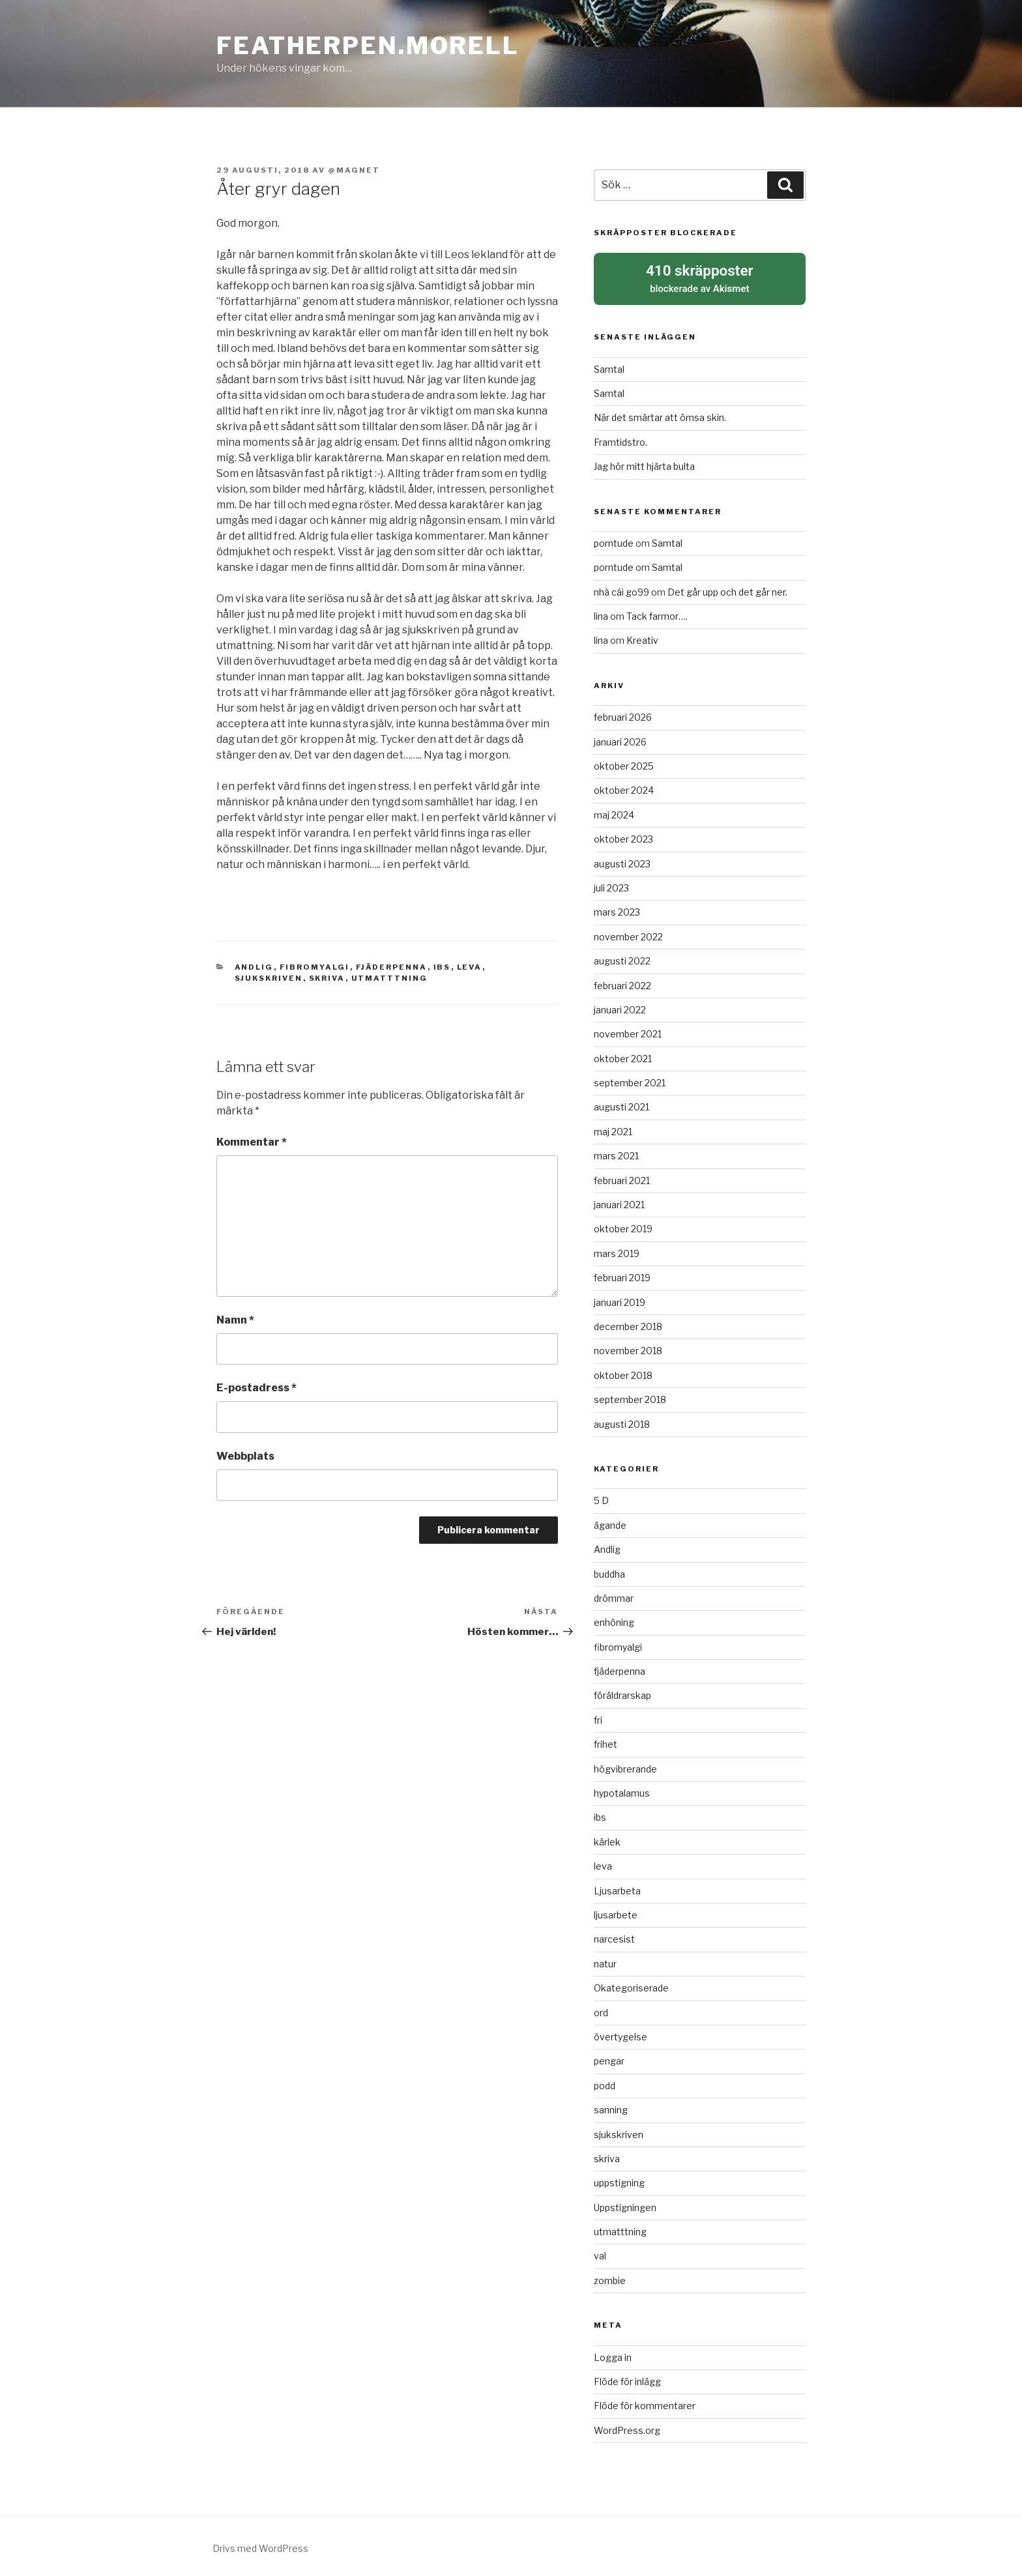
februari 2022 (622, 982)
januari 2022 (620, 1006)
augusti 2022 (622, 958)
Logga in (613, 2354)
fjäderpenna (392, 967)
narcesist (614, 1936)
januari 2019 (619, 1299)
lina (601, 612)
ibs (442, 967)
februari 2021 (622, 1177)
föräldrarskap (622, 1692)
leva (469, 967)
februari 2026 (623, 714)
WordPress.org (627, 2427)
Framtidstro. (620, 438)
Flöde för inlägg (627, 2378)
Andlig (254, 967)
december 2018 (628, 1323)
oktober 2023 (623, 836)
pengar (609, 2058)
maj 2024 (614, 811)
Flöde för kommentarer (644, 2403)
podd (604, 2082)
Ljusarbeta (617, 1887)
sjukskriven (269, 978)
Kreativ (642, 637)
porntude (614, 539)
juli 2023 (611, 884)
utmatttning (389, 978)
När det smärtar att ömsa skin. (660, 414)
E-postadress (256, 1388)
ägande (610, 1521)
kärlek (607, 1838)
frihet (605, 1741)
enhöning (614, 1619)
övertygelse (620, 2033)
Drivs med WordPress (260, 2545)
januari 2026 (620, 738)
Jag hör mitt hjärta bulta (644, 463)
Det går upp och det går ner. (727, 588)
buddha (609, 1570)
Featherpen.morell (367, 45)
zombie (610, 2277)
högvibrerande (625, 1765)
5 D (601, 1497)
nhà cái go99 (621, 588)
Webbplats (245, 1456)
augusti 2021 (621, 1104)
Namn (235, 1320)
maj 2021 (613, 1128)
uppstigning (619, 2180)
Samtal (609, 365)
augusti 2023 (622, 860)
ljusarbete (615, 1911)
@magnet (354, 170)
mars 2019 (616, 1250)
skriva (327, 978)
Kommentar (251, 1142)
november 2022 (628, 933)
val (600, 2253)
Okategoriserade (631, 1985)
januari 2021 (619, 1201)
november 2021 (628, 1031)
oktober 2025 (624, 762)
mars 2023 (617, 909)
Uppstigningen (625, 2204)
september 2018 (630, 1396)
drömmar (614, 1594)
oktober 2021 (623, 1055)
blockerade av (700, 276)
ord (601, 2009)
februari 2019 (622, 1275)
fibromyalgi (315, 967)
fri (598, 1716)
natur (605, 1960)
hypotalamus (622, 1789)
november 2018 (628, 1347)
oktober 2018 (623, 1372)
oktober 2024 (624, 787)
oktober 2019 (623, 1226)
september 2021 (629, 1079)
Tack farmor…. (657, 612)
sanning (611, 2107)
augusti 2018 (622, 1420)
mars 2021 (616, 1153)
